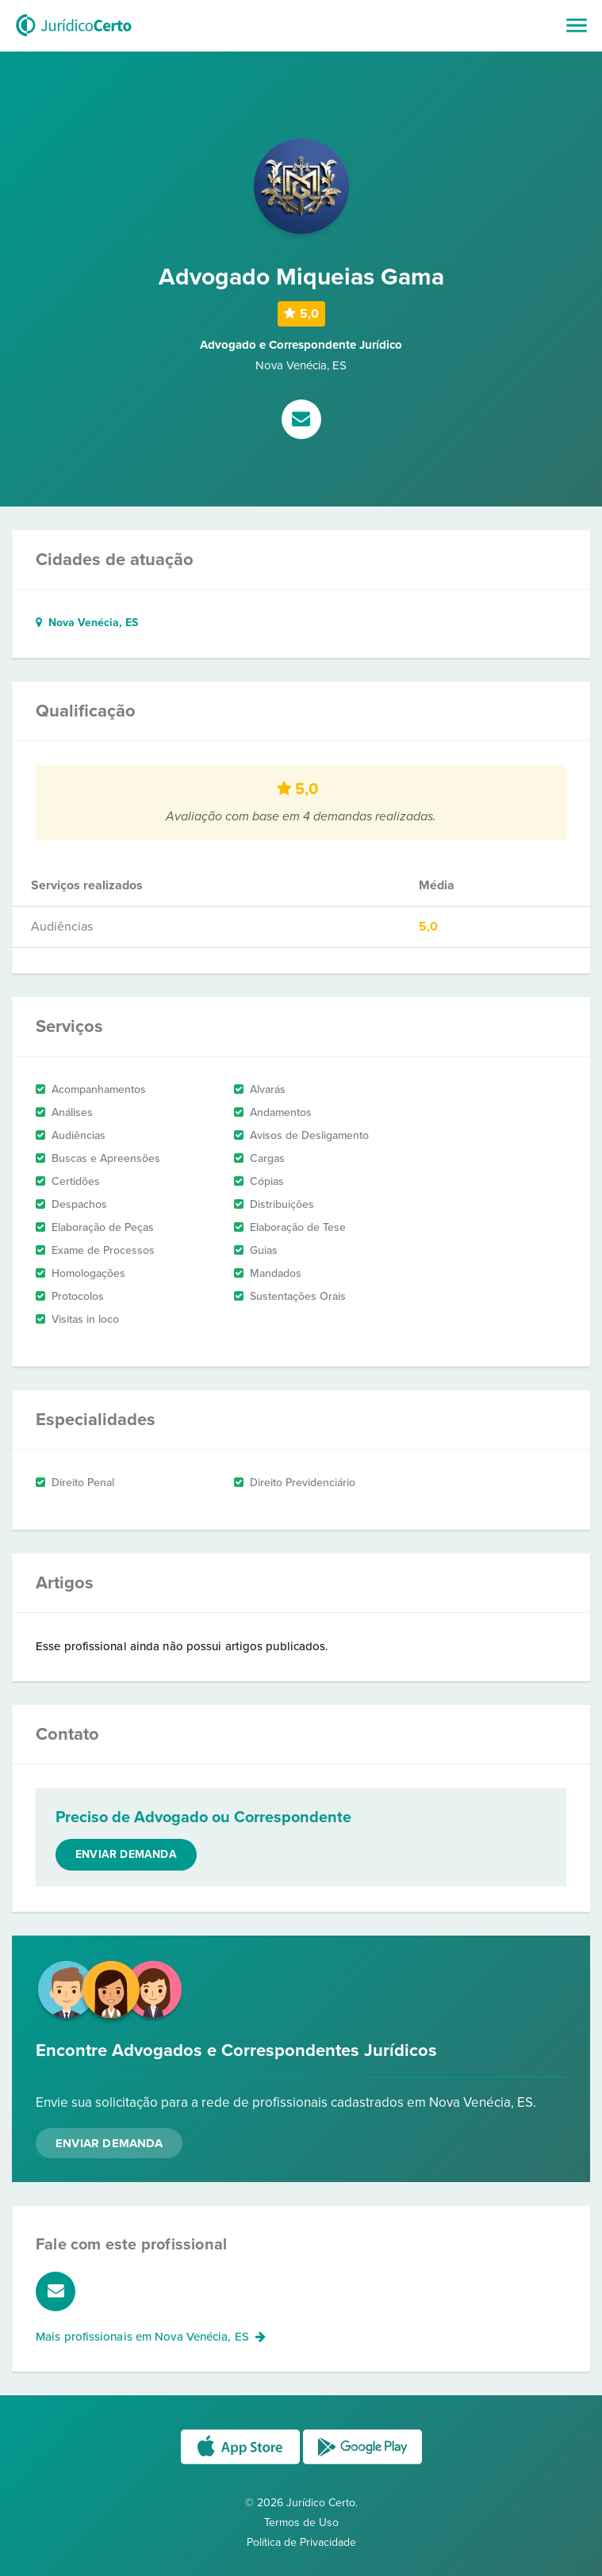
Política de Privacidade (301, 2542)
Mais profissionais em (151, 2336)
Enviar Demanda (109, 2143)
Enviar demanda (126, 1854)
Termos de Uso (301, 2522)
